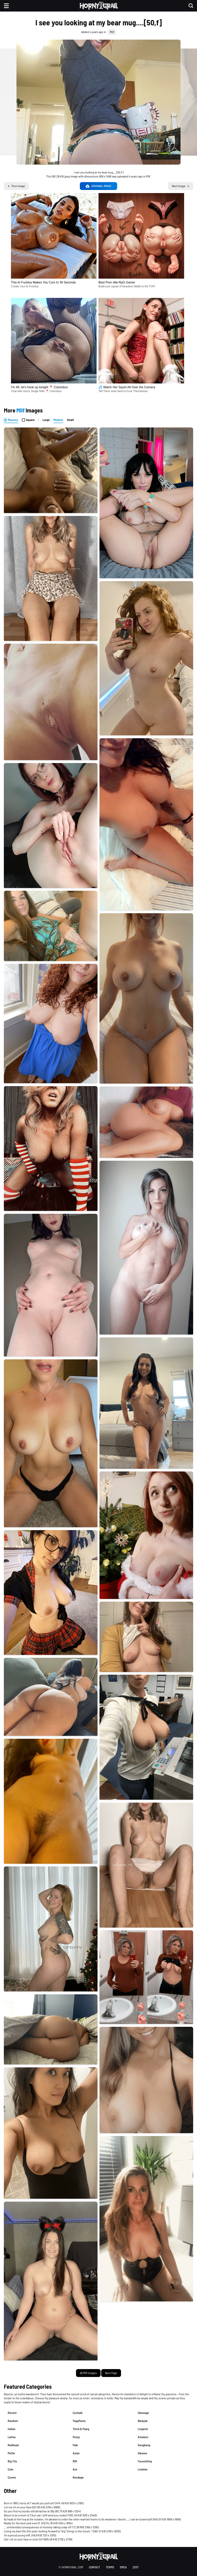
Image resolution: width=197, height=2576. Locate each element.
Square (28, 420)
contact (94, 2567)
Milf (112, 32)
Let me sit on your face (17, 2507)
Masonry (11, 420)
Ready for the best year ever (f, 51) (24, 2523)
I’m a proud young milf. (17, 2535)
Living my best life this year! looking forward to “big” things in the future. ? (48, 2531)
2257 (136, 2567)
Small (70, 420)
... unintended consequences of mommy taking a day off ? (38, 2527)
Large (46, 420)
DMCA (123, 2567)
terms (110, 2567)
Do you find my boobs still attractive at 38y (29, 2511)
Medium (58, 420)
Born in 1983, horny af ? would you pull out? (29, 2503)
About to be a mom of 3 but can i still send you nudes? (36, 2515)
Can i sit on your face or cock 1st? (23, 2539)
